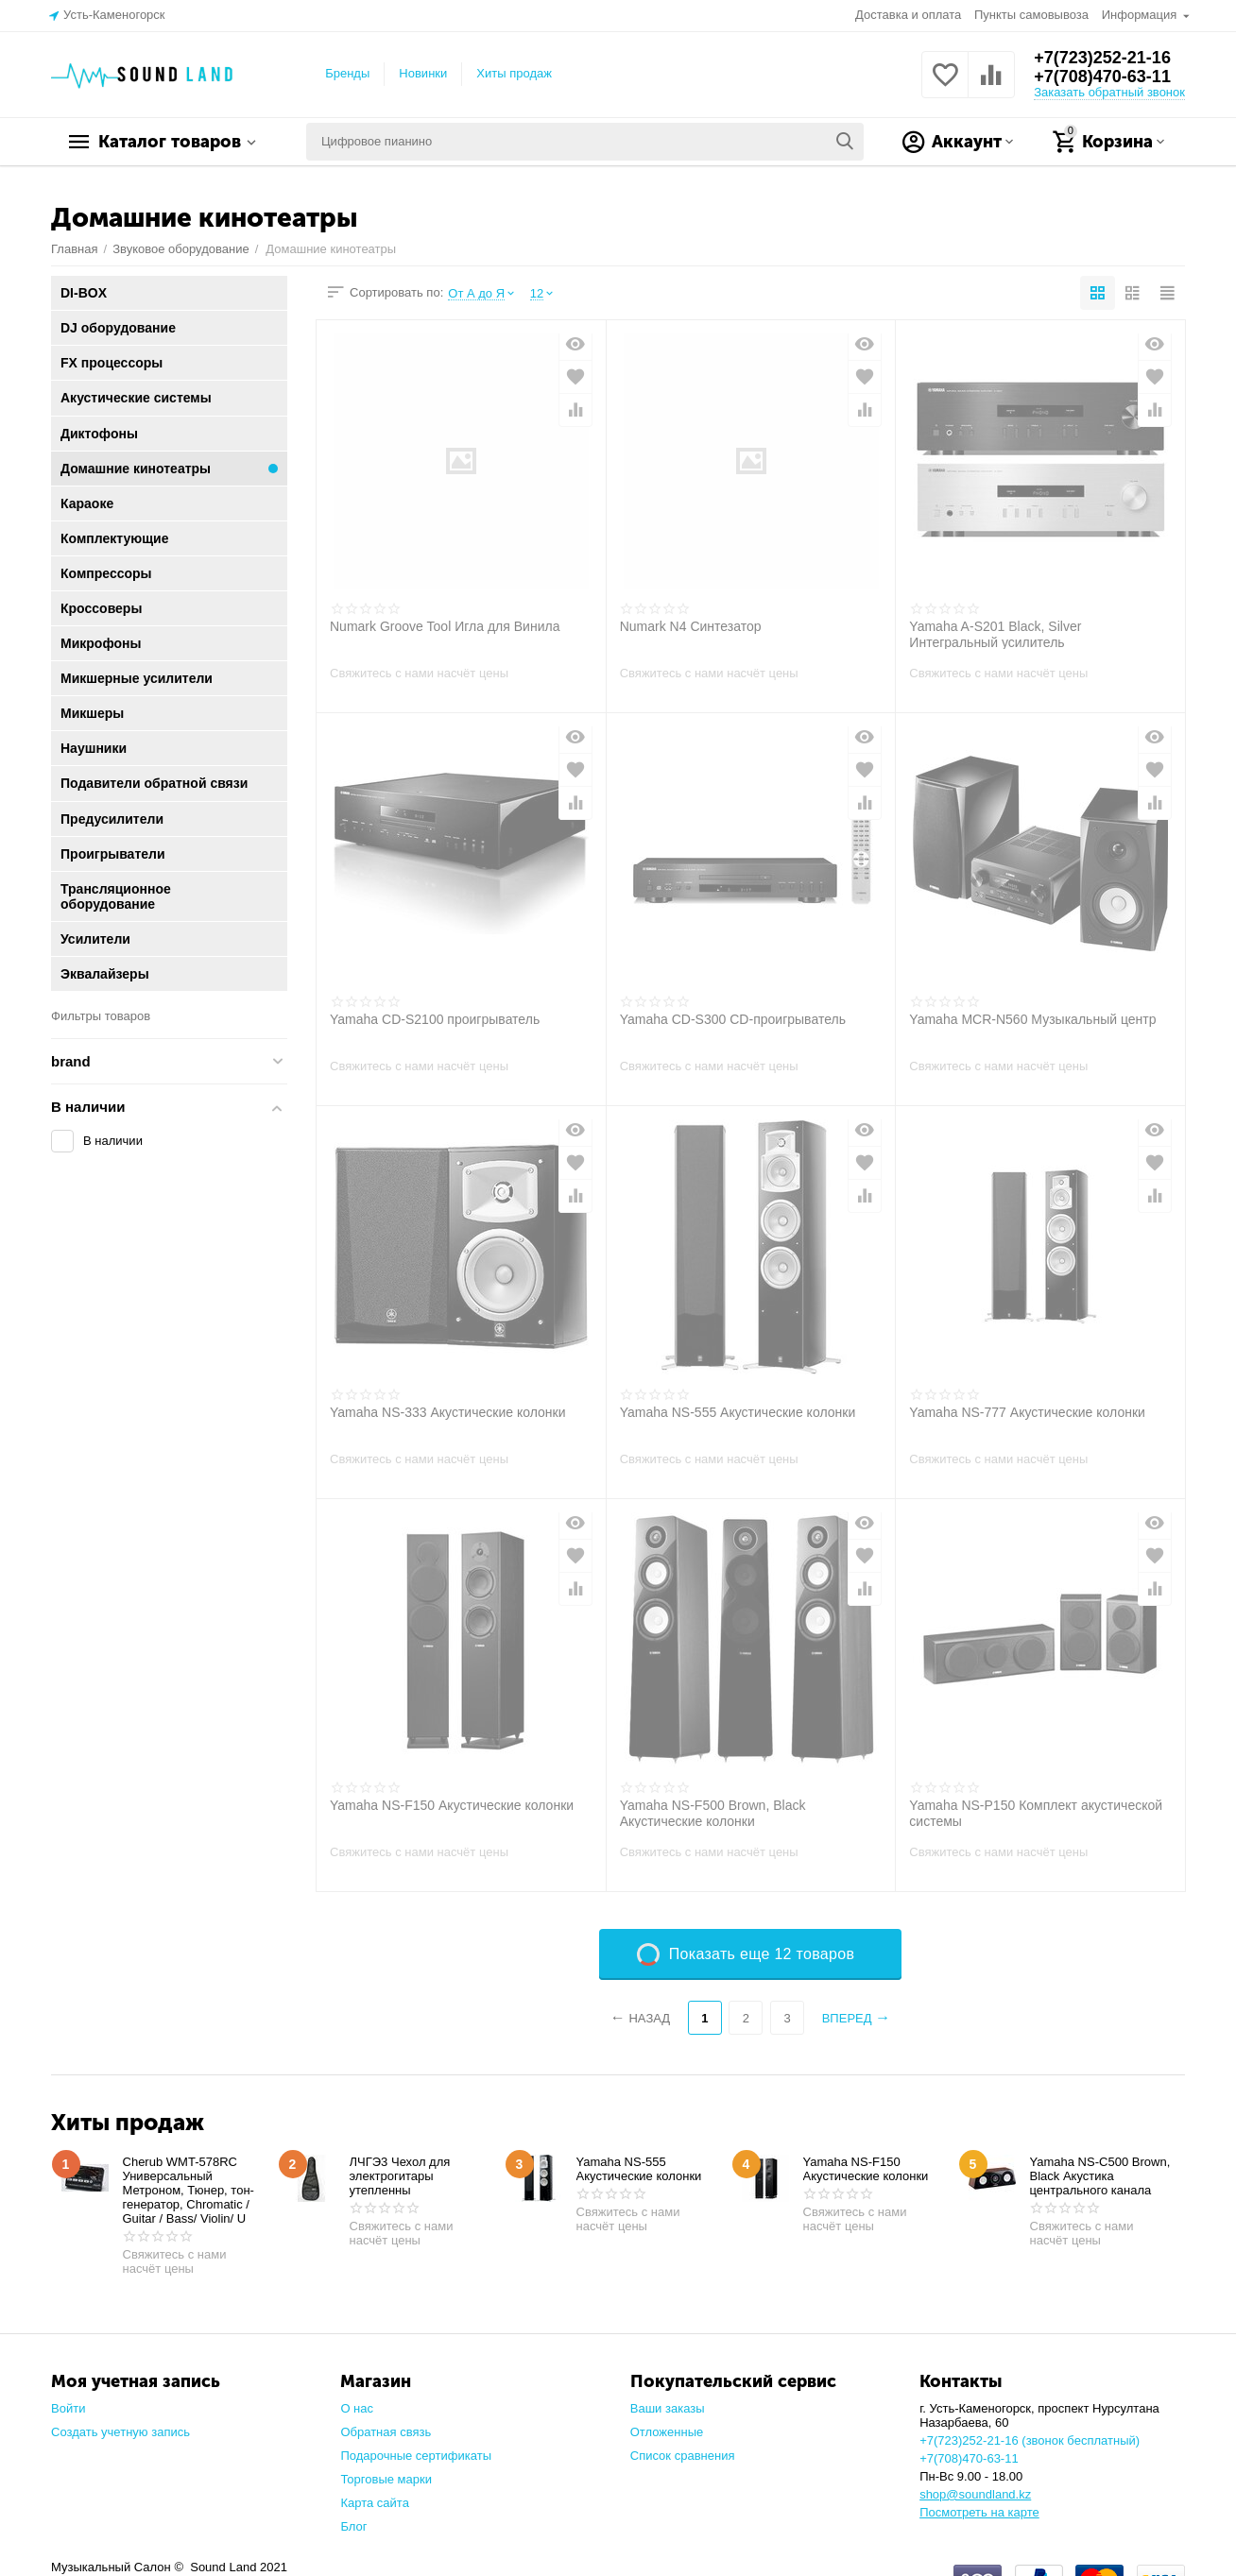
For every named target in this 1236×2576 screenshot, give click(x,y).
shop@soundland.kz (975, 2494)
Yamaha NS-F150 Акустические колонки (452, 1805)
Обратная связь (385, 2432)
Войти (68, 2408)
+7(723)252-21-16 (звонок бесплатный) (1029, 2440)
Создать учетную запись (120, 2432)
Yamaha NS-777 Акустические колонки (1027, 1412)
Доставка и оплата (908, 15)
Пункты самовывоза (1031, 15)
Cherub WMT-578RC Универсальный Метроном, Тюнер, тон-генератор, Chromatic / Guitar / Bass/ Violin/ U (188, 2190)
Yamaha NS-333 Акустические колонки (448, 1412)
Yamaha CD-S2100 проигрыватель (435, 1019)
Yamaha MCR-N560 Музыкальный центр (1032, 1019)
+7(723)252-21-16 (1102, 57)
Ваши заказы (667, 2408)
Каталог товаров (169, 141)
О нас (356, 2408)
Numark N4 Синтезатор (691, 626)
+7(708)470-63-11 (1102, 76)
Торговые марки (386, 2479)
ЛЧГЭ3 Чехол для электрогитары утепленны (400, 2176)
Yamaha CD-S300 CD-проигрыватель (733, 1019)
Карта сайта (374, 2503)
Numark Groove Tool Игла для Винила (444, 626)
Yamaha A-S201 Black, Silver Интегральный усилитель (995, 634)
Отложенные (667, 2432)
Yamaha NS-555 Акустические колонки (738, 1412)
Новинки (423, 73)
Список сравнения (682, 2455)
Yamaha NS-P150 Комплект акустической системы (1035, 1813)
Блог (353, 2526)
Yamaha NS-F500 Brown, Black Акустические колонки (713, 1813)
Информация (1141, 15)
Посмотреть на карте (979, 2512)
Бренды (347, 73)
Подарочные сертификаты (415, 2455)
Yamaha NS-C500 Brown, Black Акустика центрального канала (1100, 2176)
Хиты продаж (514, 73)
